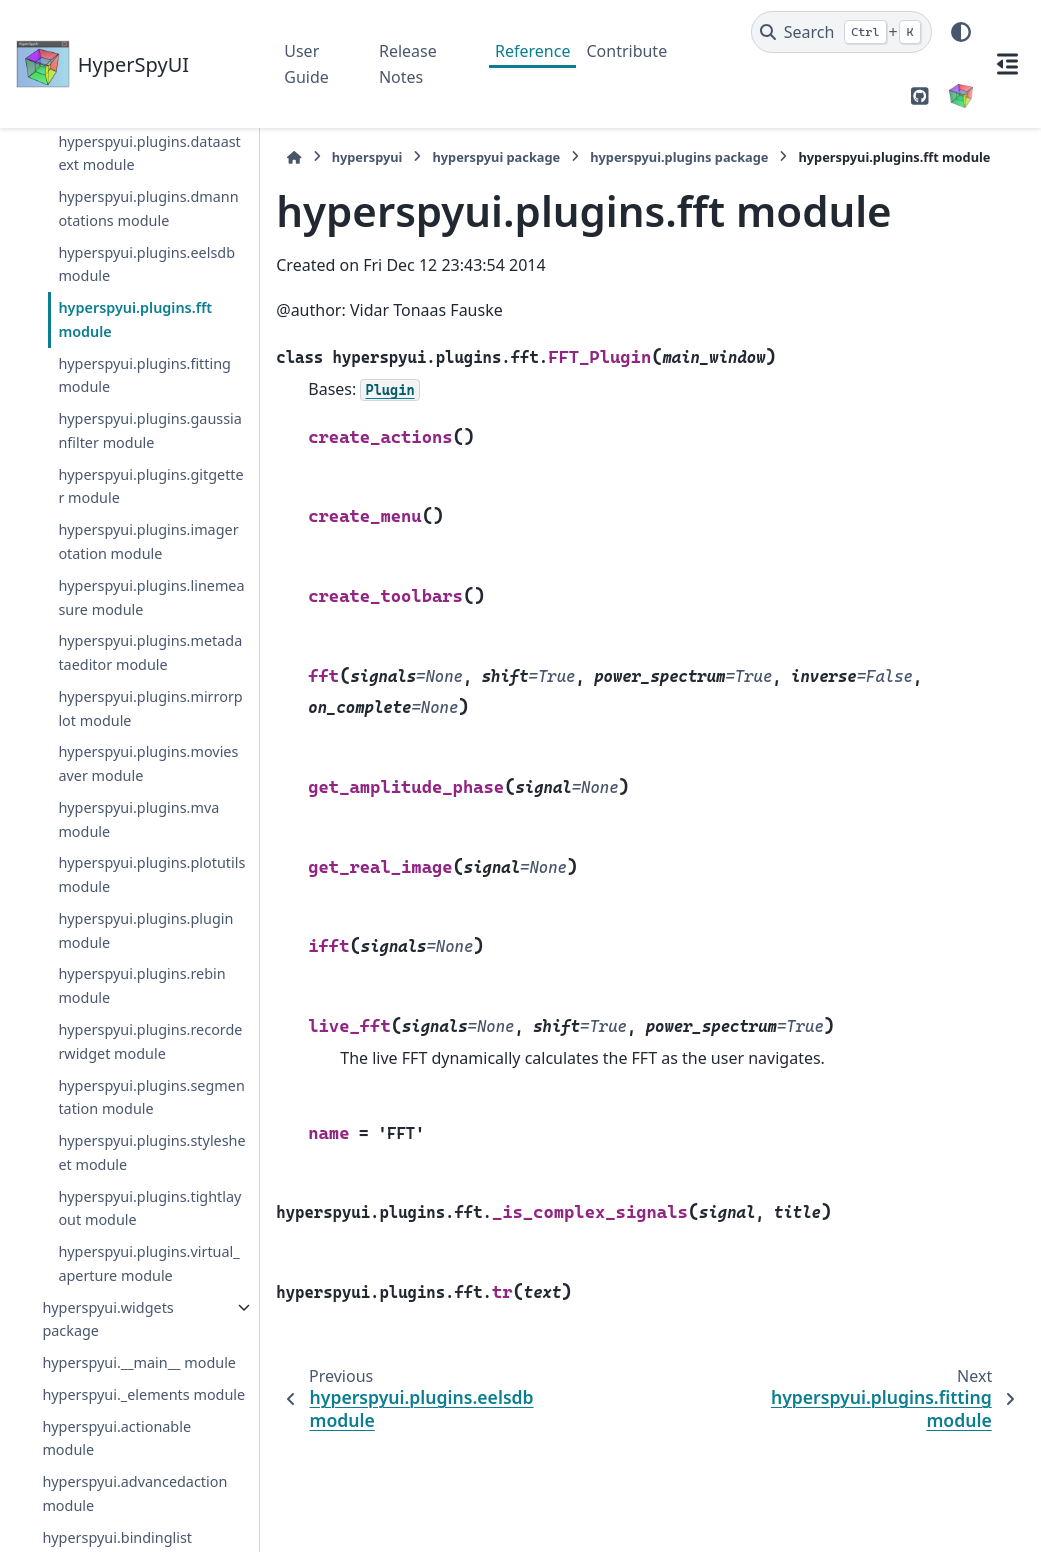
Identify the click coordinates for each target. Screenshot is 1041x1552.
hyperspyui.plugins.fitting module (144, 375)
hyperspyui (367, 157)
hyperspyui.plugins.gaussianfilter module (149, 430)
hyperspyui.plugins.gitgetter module (150, 486)
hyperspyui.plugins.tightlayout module (149, 1208)
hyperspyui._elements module (143, 1394)
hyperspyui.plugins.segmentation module (151, 1097)
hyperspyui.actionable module (116, 1438)
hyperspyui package (496, 157)
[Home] (294, 157)
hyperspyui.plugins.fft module (135, 319)
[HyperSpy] (961, 96)
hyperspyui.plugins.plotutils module (151, 874)
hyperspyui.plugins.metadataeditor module (150, 652)
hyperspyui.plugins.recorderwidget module (150, 1041)
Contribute (626, 51)
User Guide (306, 64)
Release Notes (408, 64)
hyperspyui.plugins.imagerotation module (148, 541)
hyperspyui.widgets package (107, 1319)
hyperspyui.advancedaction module (134, 1493)
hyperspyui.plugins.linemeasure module (151, 597)
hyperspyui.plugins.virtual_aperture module (148, 1263)
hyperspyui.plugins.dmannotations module (148, 208)
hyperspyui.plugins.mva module (138, 819)
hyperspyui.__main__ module (139, 1362)
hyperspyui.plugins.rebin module (141, 985)
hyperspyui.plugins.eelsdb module (146, 264)
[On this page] (1007, 64)
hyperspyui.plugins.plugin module (145, 930)
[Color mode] (961, 32)
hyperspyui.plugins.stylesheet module (151, 1152)
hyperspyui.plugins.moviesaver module (148, 763)
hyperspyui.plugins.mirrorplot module (150, 708)
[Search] (841, 32)
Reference (532, 51)
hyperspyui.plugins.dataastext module (149, 153)
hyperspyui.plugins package (679, 157)
